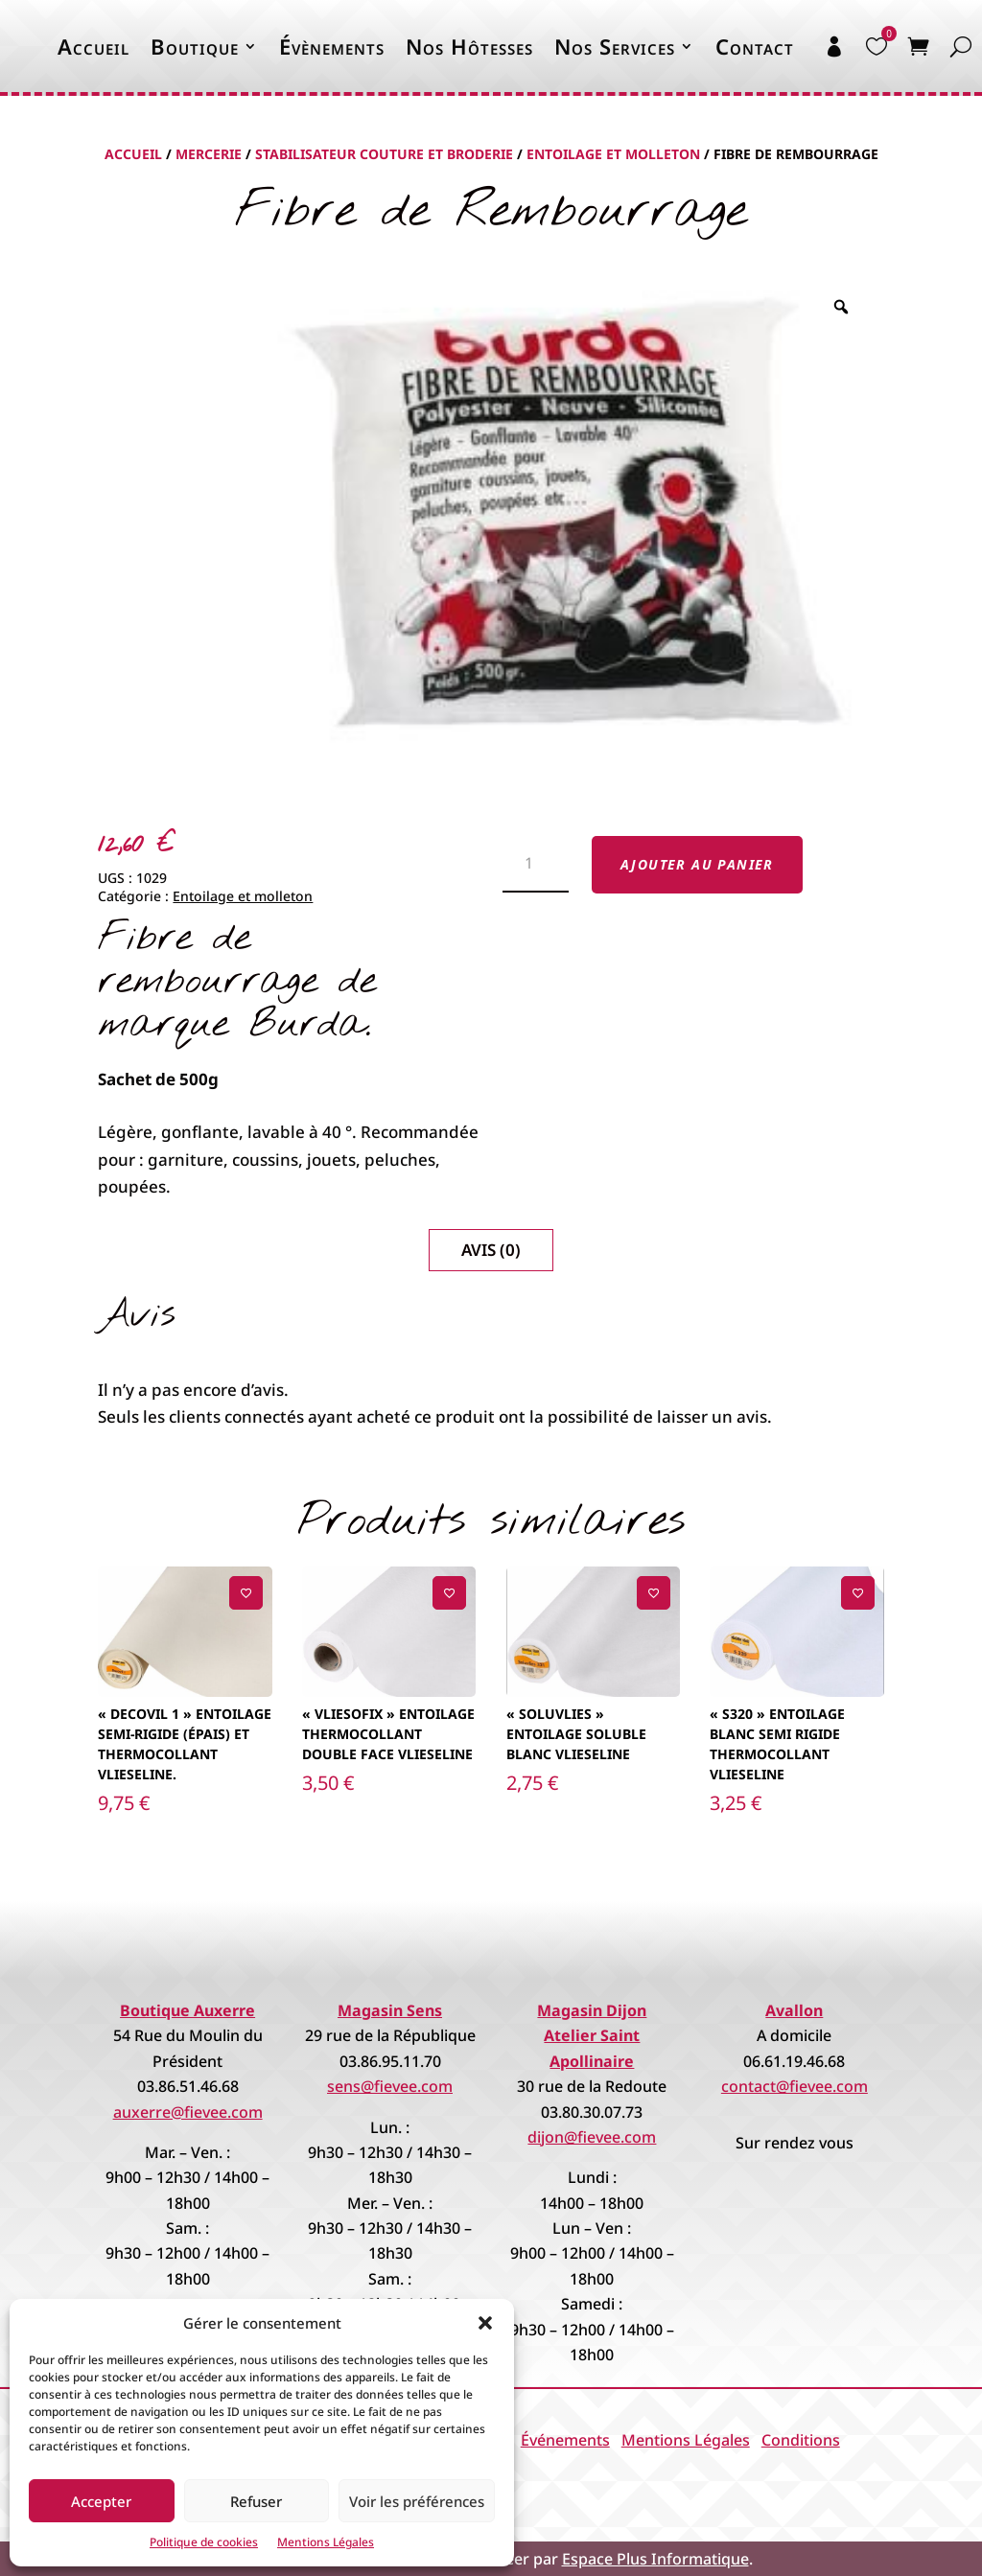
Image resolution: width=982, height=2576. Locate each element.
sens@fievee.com (390, 2086)
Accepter (101, 2501)
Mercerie (208, 154)
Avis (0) (491, 1250)
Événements (565, 2439)
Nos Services (614, 46)
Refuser (256, 2501)
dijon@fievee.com (591, 2136)
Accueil (93, 46)
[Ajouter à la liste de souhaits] (246, 1593)
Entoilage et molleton (613, 154)
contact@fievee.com (794, 2086)
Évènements (332, 46)
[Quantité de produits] (536, 864)
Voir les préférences (416, 2501)
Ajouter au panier (697, 864)
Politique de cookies (204, 2542)
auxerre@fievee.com (188, 2112)
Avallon (794, 2010)
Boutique (195, 46)
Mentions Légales (325, 2542)
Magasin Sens (390, 2010)
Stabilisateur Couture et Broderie (384, 154)
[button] (485, 2322)
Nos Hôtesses (469, 46)
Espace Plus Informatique (655, 2558)
